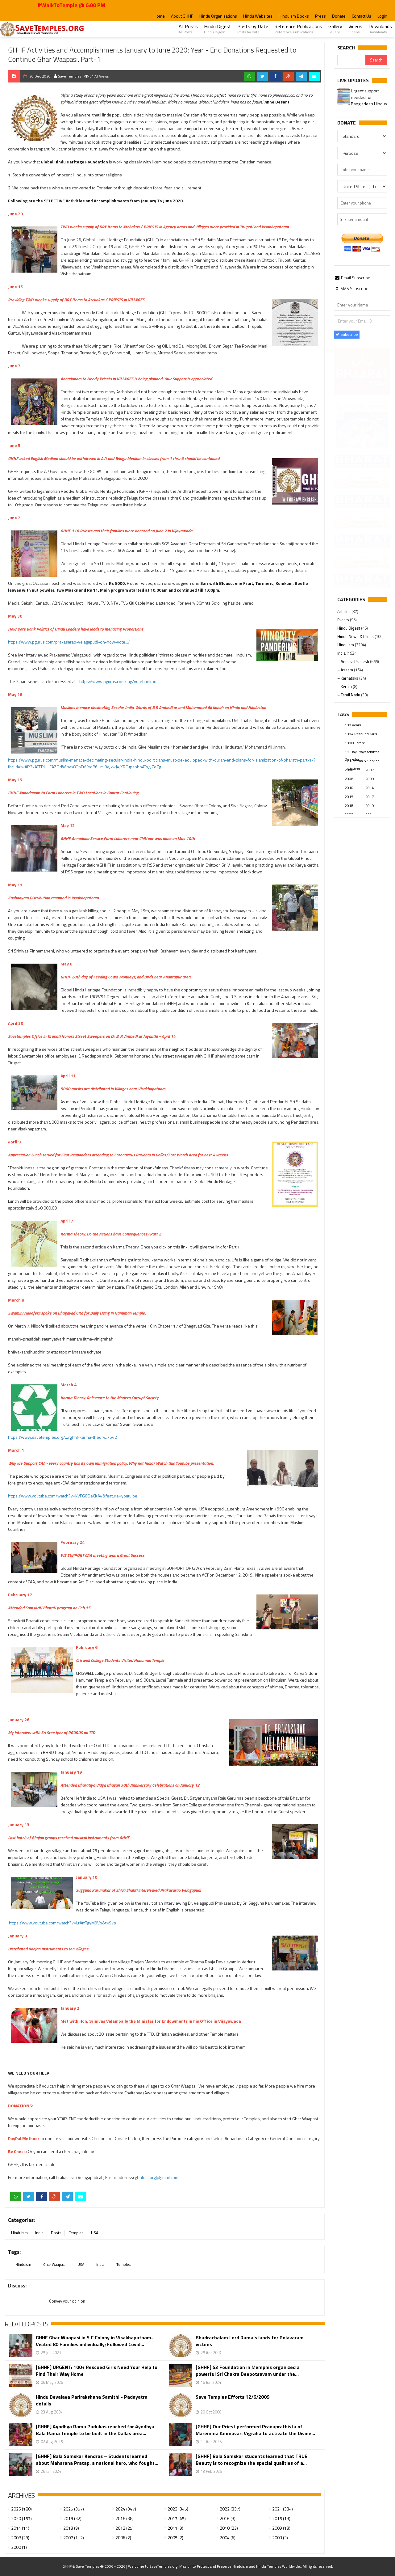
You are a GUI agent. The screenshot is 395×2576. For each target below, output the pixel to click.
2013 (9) (71, 2528)
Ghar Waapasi (54, 2264)
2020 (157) (21, 2518)
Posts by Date (252, 29)
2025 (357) (73, 2509)
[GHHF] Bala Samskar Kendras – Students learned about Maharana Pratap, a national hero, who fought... (97, 2459)
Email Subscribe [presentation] (353, 277)
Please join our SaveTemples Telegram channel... (358, 97)
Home (159, 16)
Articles (344, 611)
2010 (349, 788)
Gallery (335, 29)
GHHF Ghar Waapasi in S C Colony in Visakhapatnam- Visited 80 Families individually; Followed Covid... (94, 2341)
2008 (349, 779)
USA (94, 2233)
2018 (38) (124, 2518)
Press (320, 16)
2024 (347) (125, 2509)
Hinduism (19, 2233)
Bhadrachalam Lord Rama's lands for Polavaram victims (250, 2341)
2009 (369, 779)
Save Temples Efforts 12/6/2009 (232, 2397)
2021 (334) (282, 2509)
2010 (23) (229, 2528)
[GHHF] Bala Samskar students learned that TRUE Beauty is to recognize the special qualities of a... (251, 2459)
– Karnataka (348, 678)
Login (382, 16)
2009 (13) (281, 2528)
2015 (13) (281, 2518)
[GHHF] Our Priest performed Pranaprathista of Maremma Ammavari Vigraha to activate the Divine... (255, 2430)
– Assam (345, 670)
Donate (339, 16)
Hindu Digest (217, 29)
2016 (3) (227, 2518)
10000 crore (355, 743)
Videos (355, 29)
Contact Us (361, 16)
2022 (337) (230, 2509)
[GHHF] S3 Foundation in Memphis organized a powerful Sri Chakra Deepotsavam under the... (248, 2370)
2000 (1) (19, 2547)
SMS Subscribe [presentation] (352, 288)
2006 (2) (123, 2537)
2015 (349, 797)
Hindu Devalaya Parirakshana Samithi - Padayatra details (92, 2400)
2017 (369, 797)
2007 (369, 770)
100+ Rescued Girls (361, 734)
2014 (369, 788)
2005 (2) (175, 2537)
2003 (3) (280, 2537)
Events (343, 620)
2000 (349, 770)
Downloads (380, 29)
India (39, 2233)
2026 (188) (21, 2509)
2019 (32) (72, 2518)
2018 (349, 806)
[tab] (353, 277)
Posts (56, 2233)
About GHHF (182, 16)
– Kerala (345, 686)
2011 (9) (175, 2528)
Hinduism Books (294, 16)
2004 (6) (227, 2537)
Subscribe (346, 334)
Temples (76, 2233)
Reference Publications (298, 29)
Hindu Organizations (218, 16)
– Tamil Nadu (349, 695)
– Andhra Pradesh (353, 661)
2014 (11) (20, 2528)
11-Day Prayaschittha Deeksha (362, 752)
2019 (369, 806)
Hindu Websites (257, 16)
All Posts (188, 29)
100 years (353, 725)
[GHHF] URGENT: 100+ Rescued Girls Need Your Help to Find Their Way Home (96, 2370)
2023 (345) (178, 2509)
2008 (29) (20, 2537)
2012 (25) (124, 2528)
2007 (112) (73, 2537)
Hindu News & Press (356, 636)
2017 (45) (177, 2518)
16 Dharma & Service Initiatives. (362, 761)
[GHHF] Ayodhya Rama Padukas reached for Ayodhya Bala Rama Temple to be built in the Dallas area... (95, 2430)
